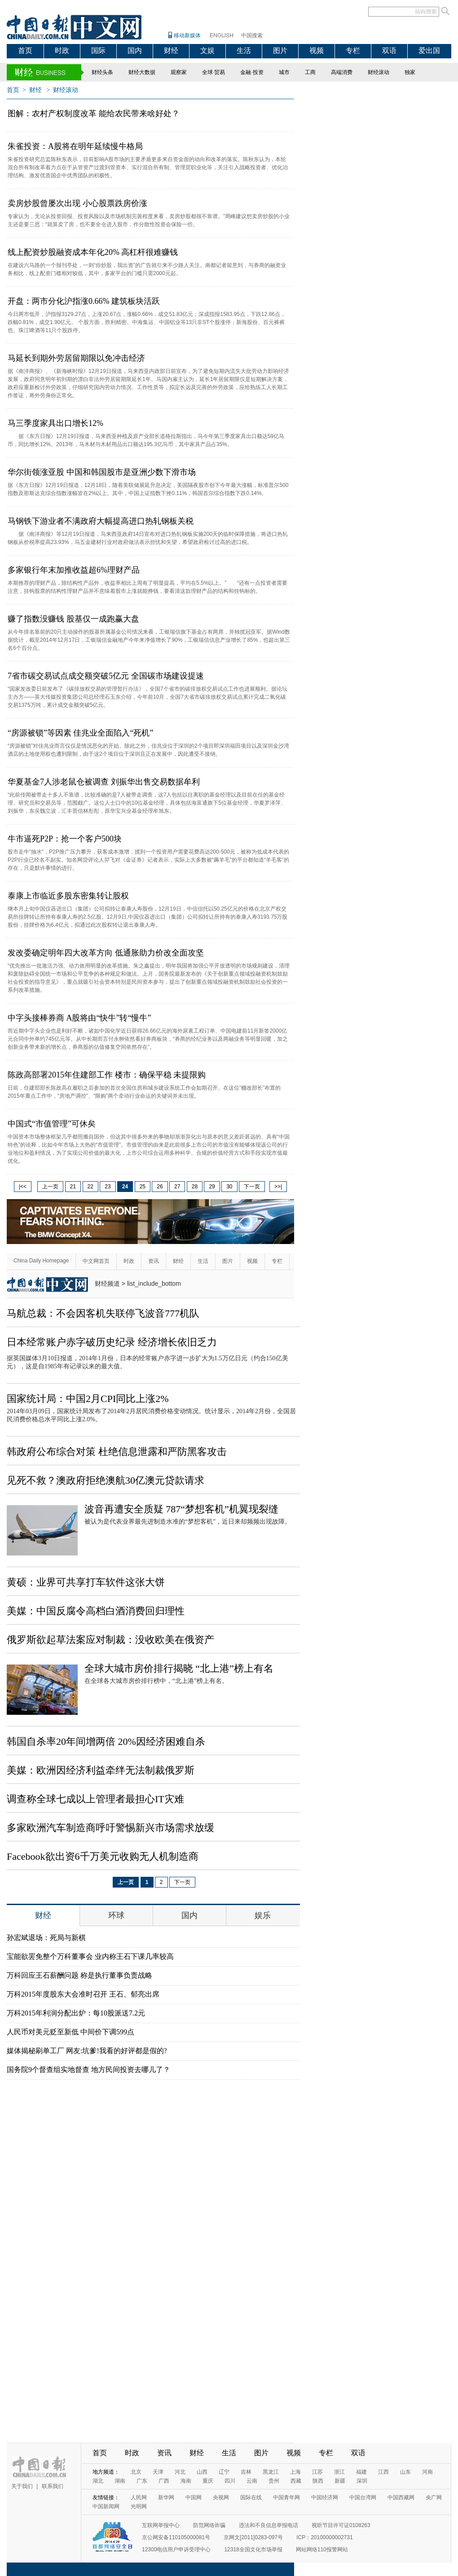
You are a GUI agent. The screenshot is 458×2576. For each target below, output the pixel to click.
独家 (410, 72)
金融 (245, 72)
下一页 (252, 1186)
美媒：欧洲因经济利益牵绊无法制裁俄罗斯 (100, 1770)
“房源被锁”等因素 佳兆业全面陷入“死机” (80, 732)
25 (142, 1186)
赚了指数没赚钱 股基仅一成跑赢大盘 (73, 618)
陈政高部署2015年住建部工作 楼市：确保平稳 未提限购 (107, 1074)
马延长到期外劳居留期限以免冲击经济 (76, 358)
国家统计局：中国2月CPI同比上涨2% (88, 1398)
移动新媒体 (187, 35)
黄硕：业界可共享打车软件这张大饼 (86, 1582)
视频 (316, 50)
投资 (258, 72)
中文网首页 (96, 1261)
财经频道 (107, 1283)
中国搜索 (252, 35)
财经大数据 (141, 72)
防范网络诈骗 (209, 2525)
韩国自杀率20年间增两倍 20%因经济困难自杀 (106, 1741)
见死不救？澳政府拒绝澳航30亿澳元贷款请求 (105, 1480)
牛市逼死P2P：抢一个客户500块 (65, 838)
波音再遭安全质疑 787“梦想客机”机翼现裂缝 (181, 1509)
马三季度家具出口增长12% (55, 423)
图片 (280, 50)
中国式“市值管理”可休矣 (52, 1123)
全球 (207, 72)
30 (229, 1186)
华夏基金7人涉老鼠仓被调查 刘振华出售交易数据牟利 (104, 781)
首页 (25, 50)
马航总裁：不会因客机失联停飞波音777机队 (103, 1313)
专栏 (353, 50)
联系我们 (52, 2486)
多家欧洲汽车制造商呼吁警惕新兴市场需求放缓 (110, 1827)
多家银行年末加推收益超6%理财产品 (74, 569)
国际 (98, 50)
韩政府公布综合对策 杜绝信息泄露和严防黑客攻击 (117, 1451)
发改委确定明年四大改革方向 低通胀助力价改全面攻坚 (106, 952)
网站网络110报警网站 (322, 2549)
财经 (171, 50)
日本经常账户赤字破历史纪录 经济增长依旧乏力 (112, 1342)
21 (73, 1186)
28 (195, 1186)
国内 (135, 50)
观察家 (179, 72)
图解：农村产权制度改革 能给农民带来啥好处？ (94, 113)
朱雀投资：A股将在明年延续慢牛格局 (75, 146)
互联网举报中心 (161, 2525)
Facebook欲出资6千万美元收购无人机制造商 (102, 1856)
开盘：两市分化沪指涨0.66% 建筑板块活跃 (84, 301)
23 (107, 1186)
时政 (62, 50)
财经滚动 (378, 72)
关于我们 (22, 2486)
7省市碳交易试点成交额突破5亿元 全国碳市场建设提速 (106, 675)
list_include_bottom (154, 1283)
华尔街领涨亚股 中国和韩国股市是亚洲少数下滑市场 (102, 472)
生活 (244, 50)
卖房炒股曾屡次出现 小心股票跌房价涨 (77, 203)
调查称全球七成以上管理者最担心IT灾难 (95, 1799)
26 (160, 1186)
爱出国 (429, 50)
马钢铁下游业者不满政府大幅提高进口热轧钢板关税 (101, 521)
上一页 (50, 1186)
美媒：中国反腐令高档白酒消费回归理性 (96, 1611)
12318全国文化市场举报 (253, 2549)
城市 (284, 72)
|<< (22, 1186)
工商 (310, 72)
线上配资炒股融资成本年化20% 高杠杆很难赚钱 (93, 252)
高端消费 (341, 72)
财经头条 (102, 72)
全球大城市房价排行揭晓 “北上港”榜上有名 (178, 1668)
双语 (389, 50)
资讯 (153, 1261)
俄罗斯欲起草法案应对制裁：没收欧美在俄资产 (110, 1639)
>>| (278, 1186)
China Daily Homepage (41, 1260)
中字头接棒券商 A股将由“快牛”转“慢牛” (79, 1017)
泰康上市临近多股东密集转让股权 (68, 895)
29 (212, 1186)
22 (90, 1186)
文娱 (207, 50)
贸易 (219, 72)
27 (177, 1186)
